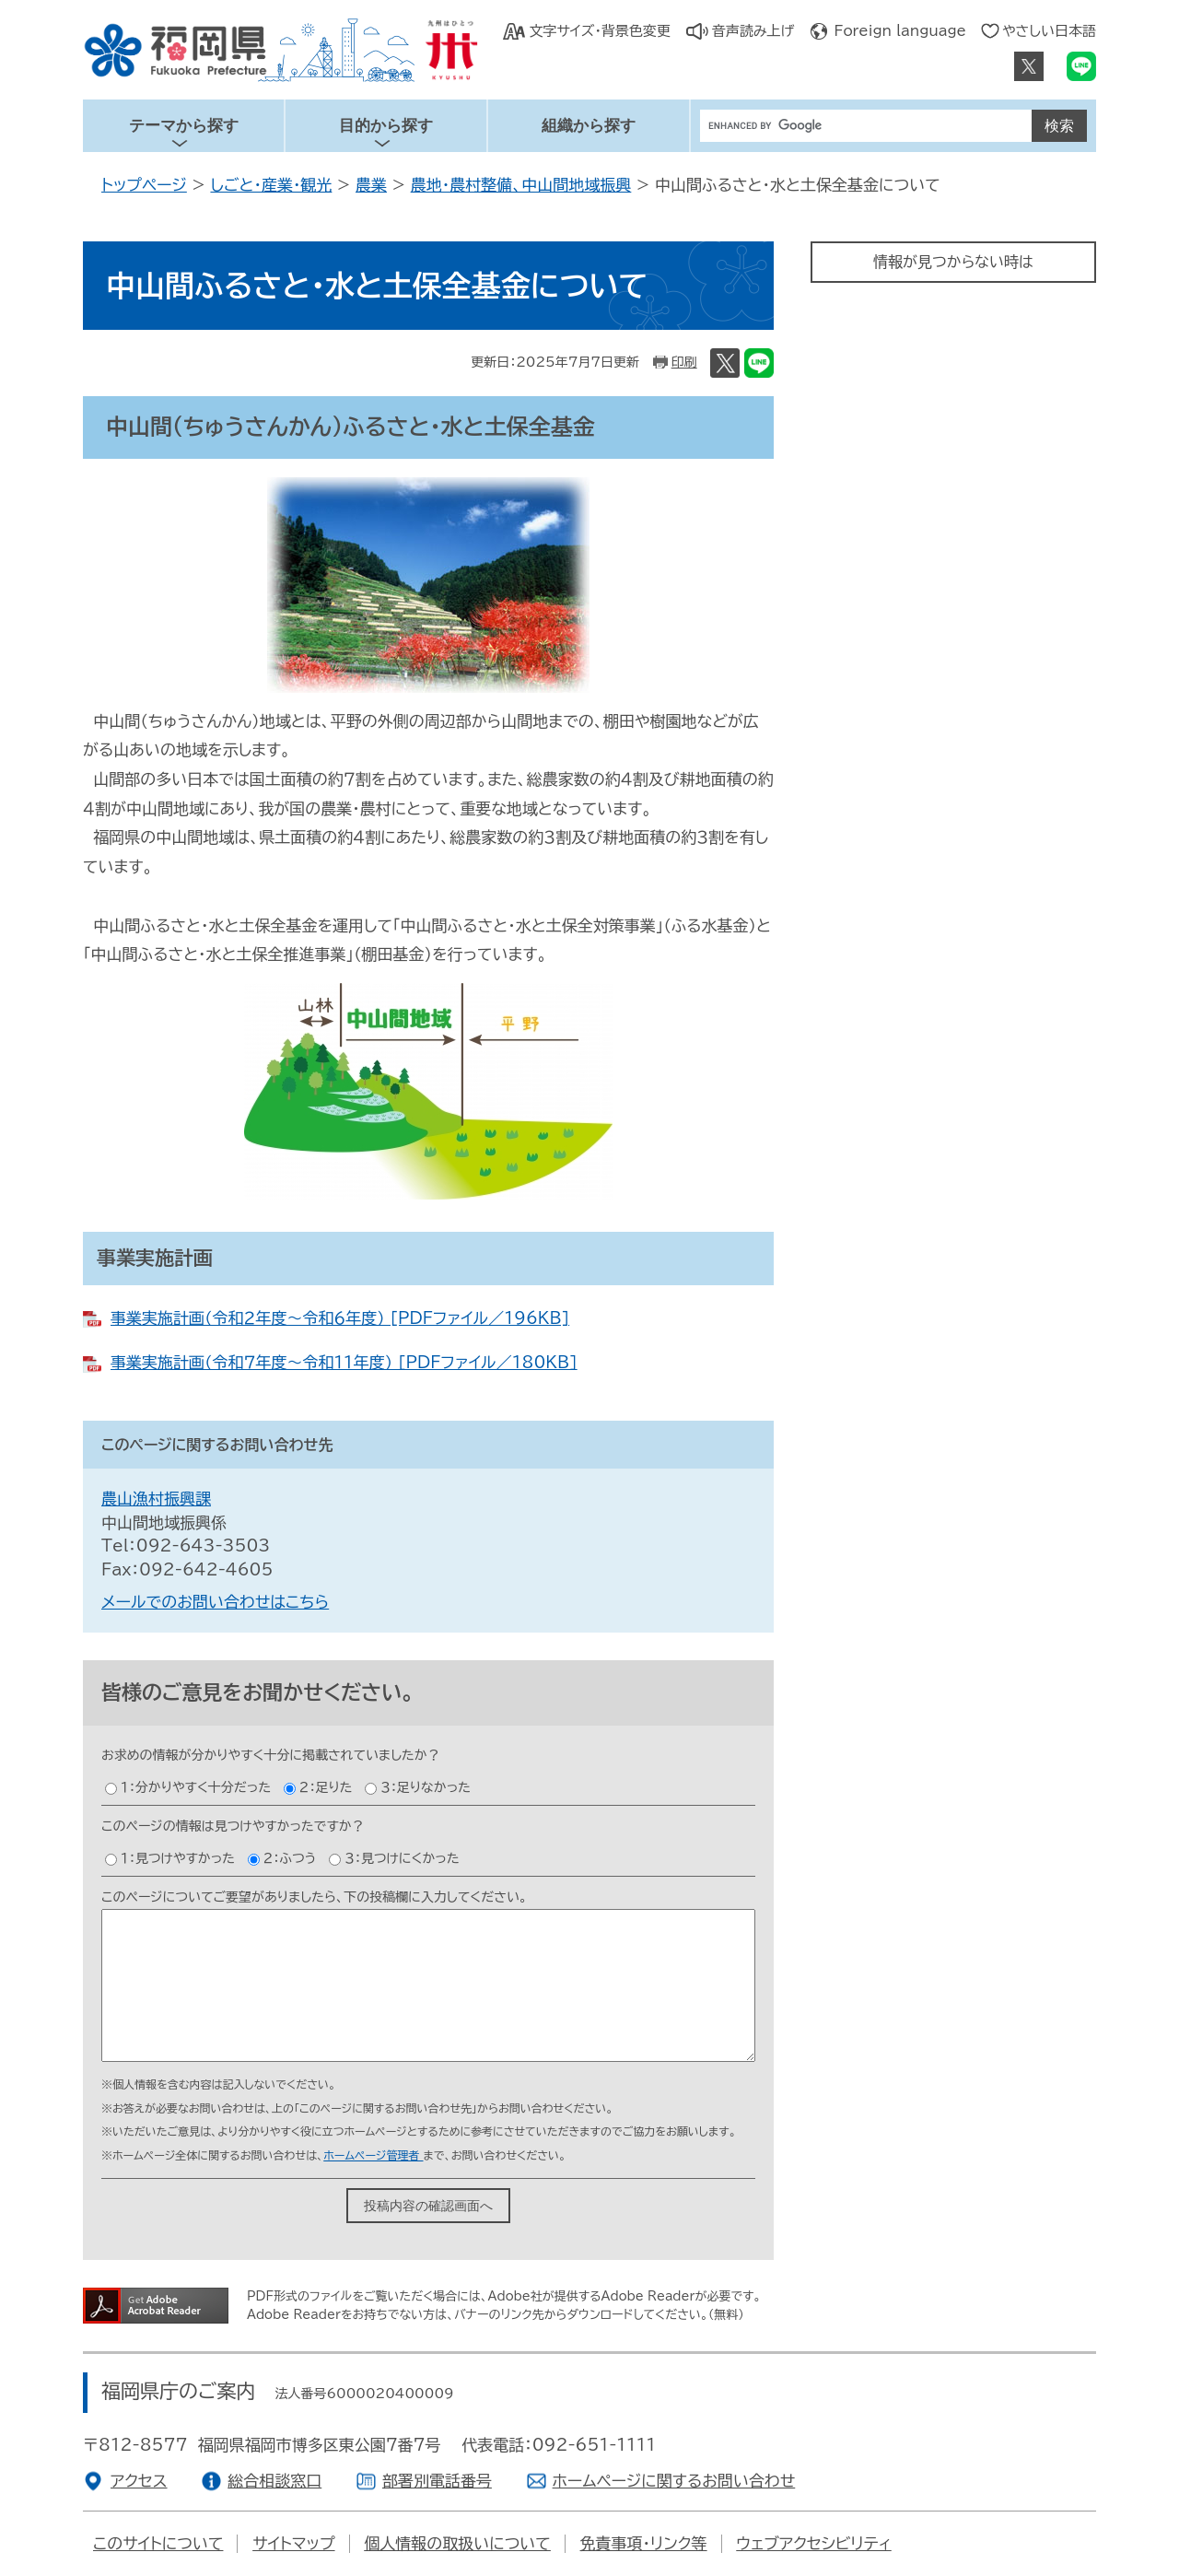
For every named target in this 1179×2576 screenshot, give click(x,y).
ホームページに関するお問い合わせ (674, 2480)
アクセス (139, 2480)
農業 (371, 185)
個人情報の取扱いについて (457, 2543)
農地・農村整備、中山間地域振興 (521, 185)
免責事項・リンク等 (643, 2543)
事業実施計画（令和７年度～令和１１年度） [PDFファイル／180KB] (344, 1362)
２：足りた (326, 1787)
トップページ (144, 185)
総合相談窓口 (274, 2480)
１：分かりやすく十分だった (196, 1787)
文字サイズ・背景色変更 (599, 31)
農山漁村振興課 (156, 1498)
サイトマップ (293, 2543)
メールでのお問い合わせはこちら (215, 1602)
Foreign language (900, 31)
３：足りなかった (425, 1787)
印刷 (684, 362)
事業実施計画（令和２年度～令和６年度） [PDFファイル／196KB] (340, 1318)
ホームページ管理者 (373, 2154)
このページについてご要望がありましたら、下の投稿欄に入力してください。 (314, 1897)
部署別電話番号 (437, 2480)
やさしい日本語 (1049, 31)
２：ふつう (290, 1858)
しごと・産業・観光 (271, 185)
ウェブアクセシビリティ (813, 2543)
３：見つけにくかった (401, 1858)
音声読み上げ (753, 31)
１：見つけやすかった (178, 1858)
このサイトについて (158, 2543)
